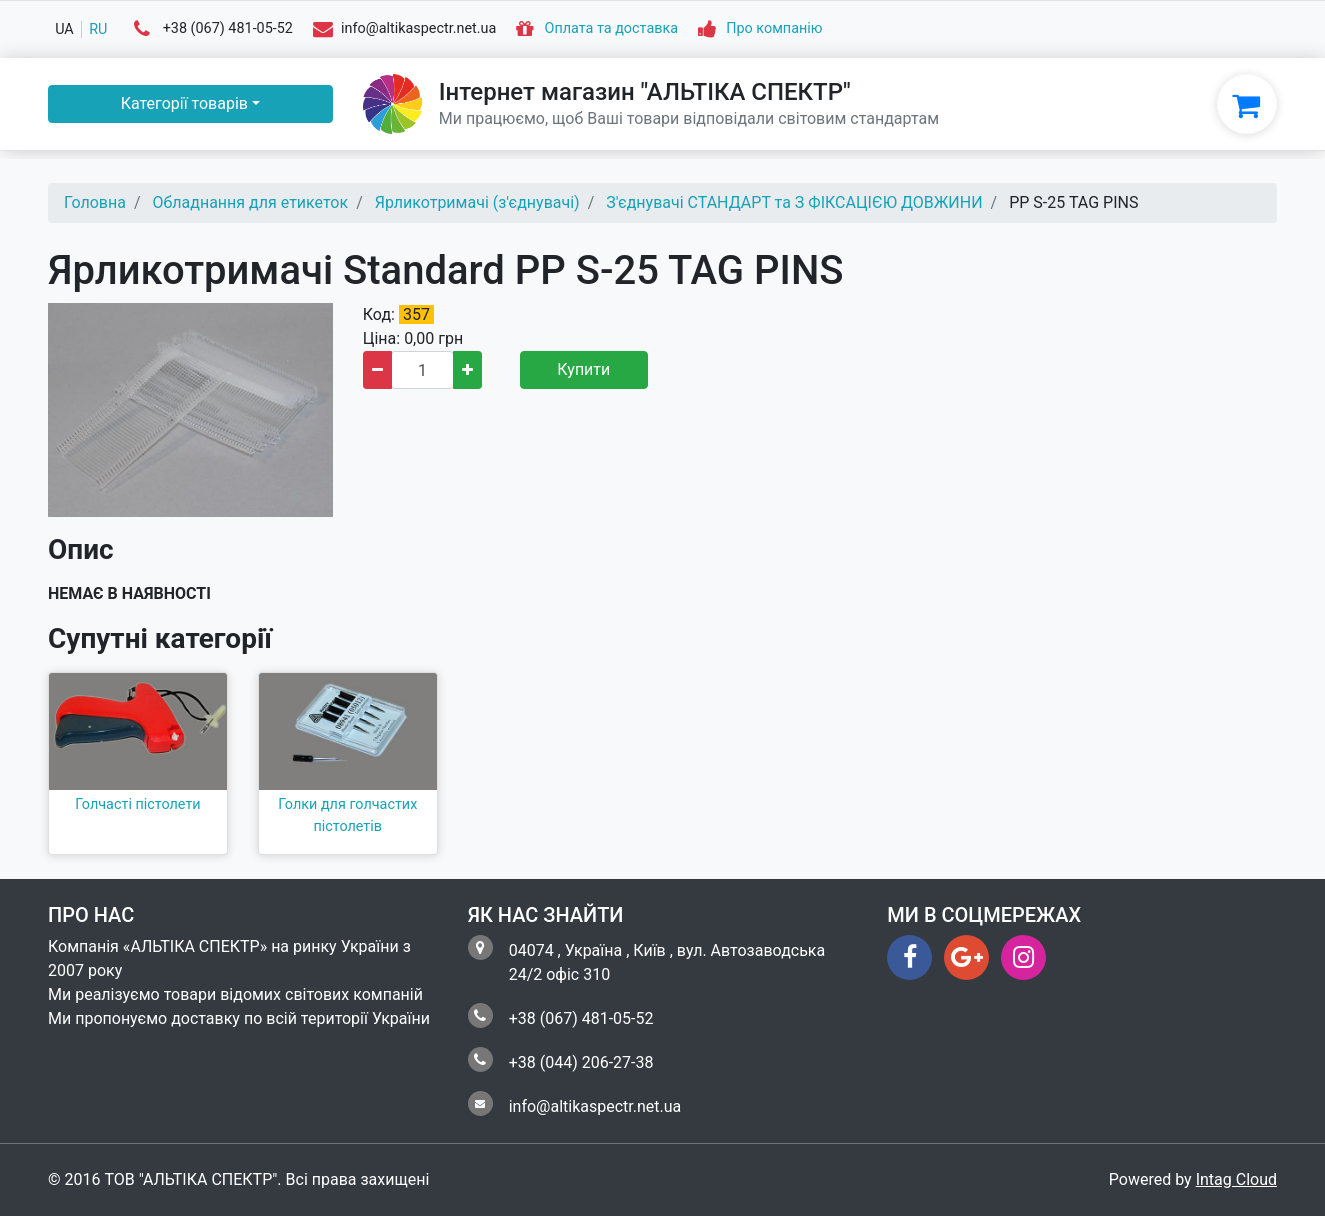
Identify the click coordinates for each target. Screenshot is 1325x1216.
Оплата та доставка (612, 29)
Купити (583, 369)
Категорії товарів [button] (184, 103)
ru (98, 29)
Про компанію (774, 29)
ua (64, 29)
